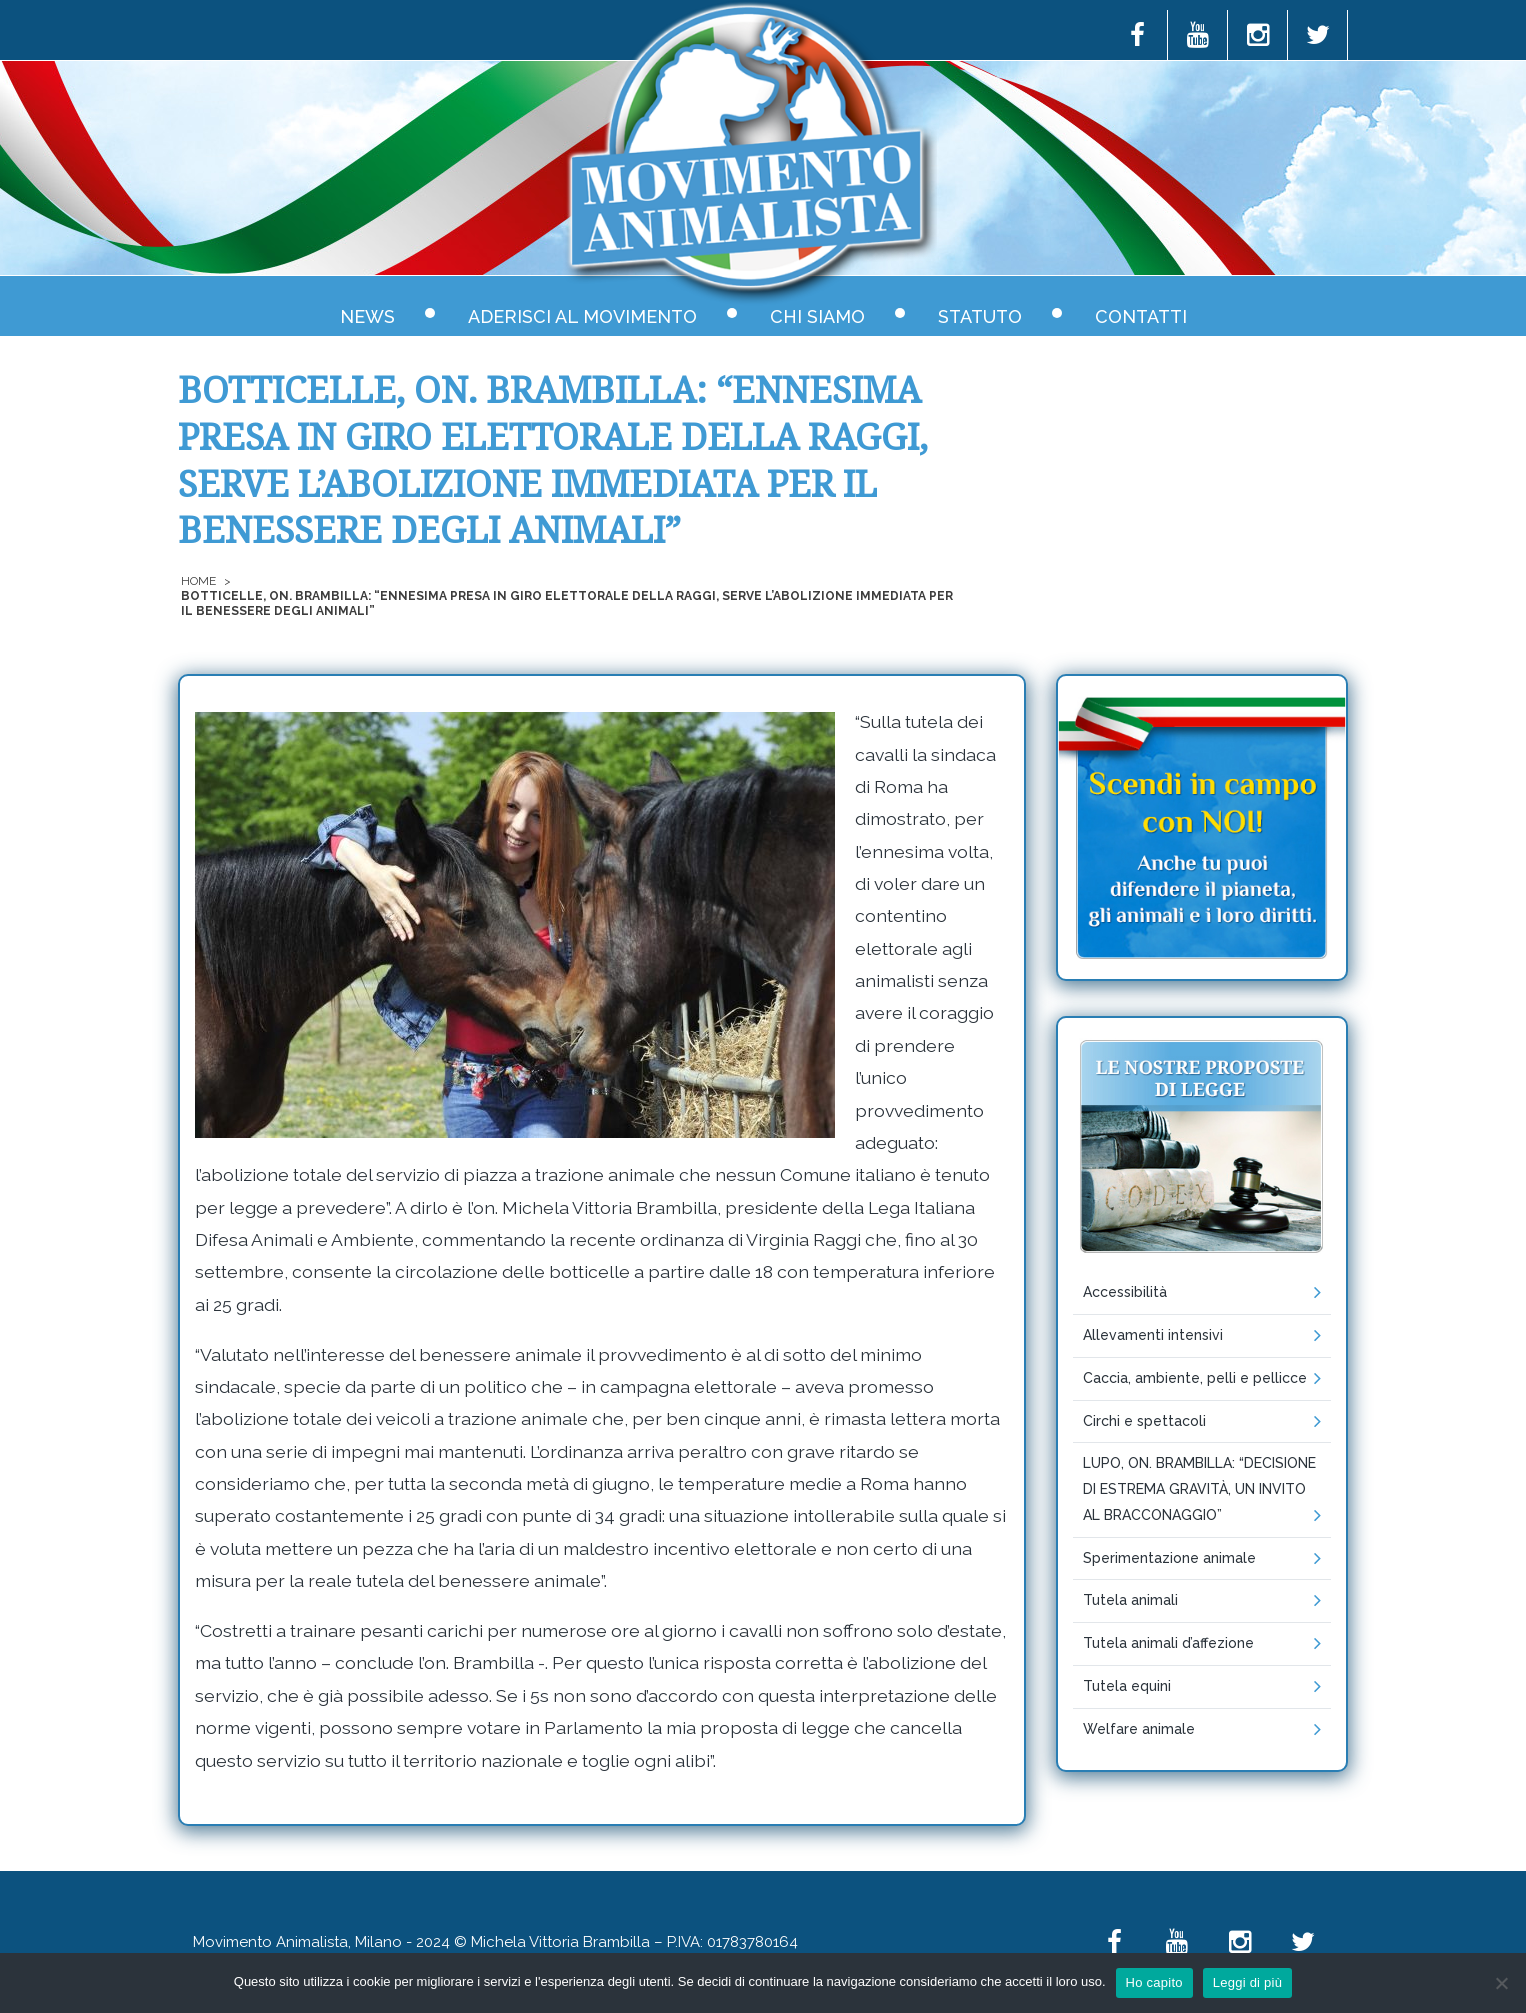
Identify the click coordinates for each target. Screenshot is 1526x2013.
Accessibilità (1125, 1292)
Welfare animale (1139, 1729)
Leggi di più (1248, 1982)
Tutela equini (1127, 1686)
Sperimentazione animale (1169, 1558)
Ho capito (1154, 1982)
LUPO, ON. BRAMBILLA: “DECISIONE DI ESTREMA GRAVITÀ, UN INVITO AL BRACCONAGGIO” (1199, 1489)
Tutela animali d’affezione (1168, 1643)
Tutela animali (1130, 1600)
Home (198, 581)
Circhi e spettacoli (1144, 1421)
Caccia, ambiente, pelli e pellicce (1195, 1378)
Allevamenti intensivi (1153, 1335)
